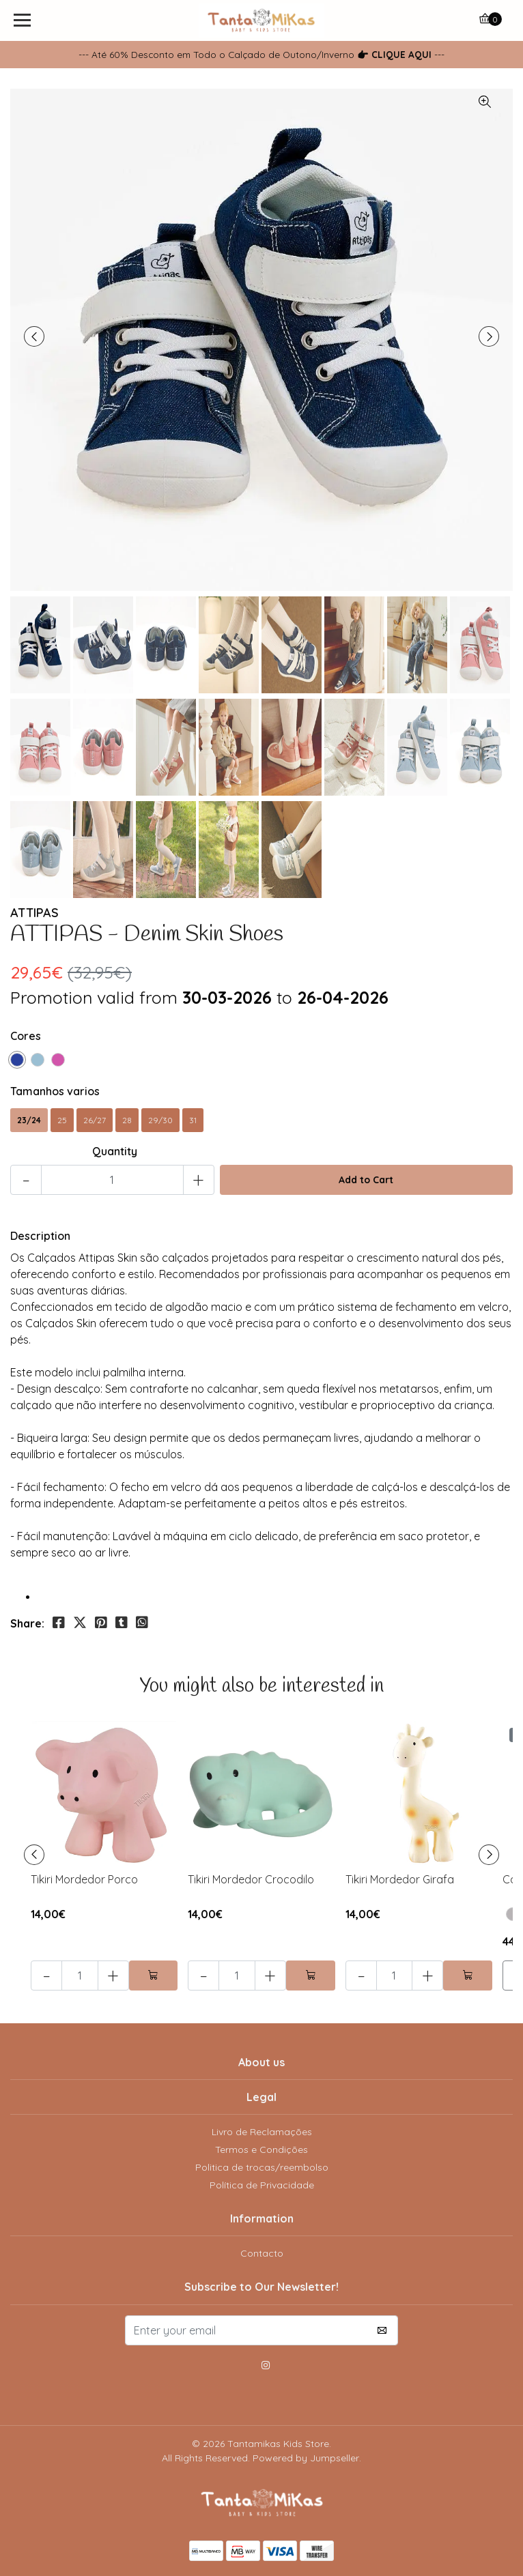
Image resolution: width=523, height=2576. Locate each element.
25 (62, 1120)
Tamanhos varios (55, 1091)
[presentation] (34, 336)
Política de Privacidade (262, 2185)
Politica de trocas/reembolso (261, 2167)
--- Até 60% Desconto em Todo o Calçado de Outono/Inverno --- (261, 54)
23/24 (29, 1120)
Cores (25, 1036)
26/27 (94, 1120)
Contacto (261, 2253)
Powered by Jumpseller (306, 2458)
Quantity (114, 1151)
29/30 (160, 1120)
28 (127, 1120)
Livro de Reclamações (262, 2132)
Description (40, 1236)
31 (193, 1120)
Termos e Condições (261, 2149)
